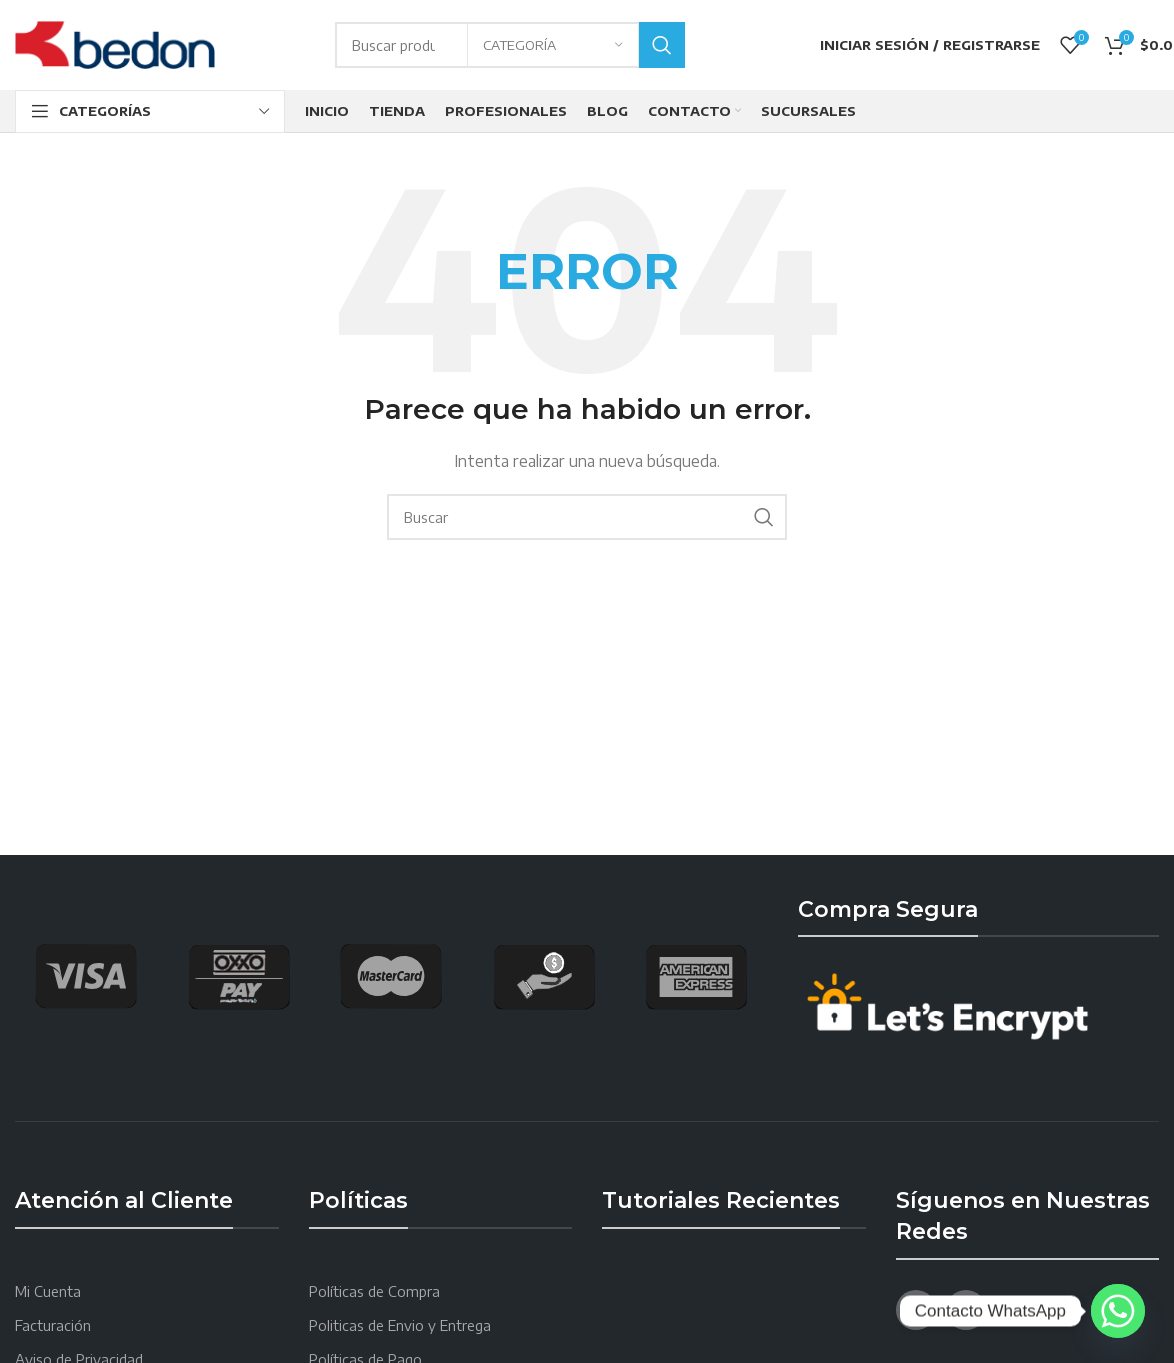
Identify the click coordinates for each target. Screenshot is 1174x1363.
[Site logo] (115, 43)
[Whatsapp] (1118, 1311)
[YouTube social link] (966, 1310)
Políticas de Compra (374, 1291)
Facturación (53, 1325)
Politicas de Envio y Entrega (400, 1325)
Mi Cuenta (48, 1291)
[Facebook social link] (916, 1310)
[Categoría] (553, 45)
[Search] (587, 517)
